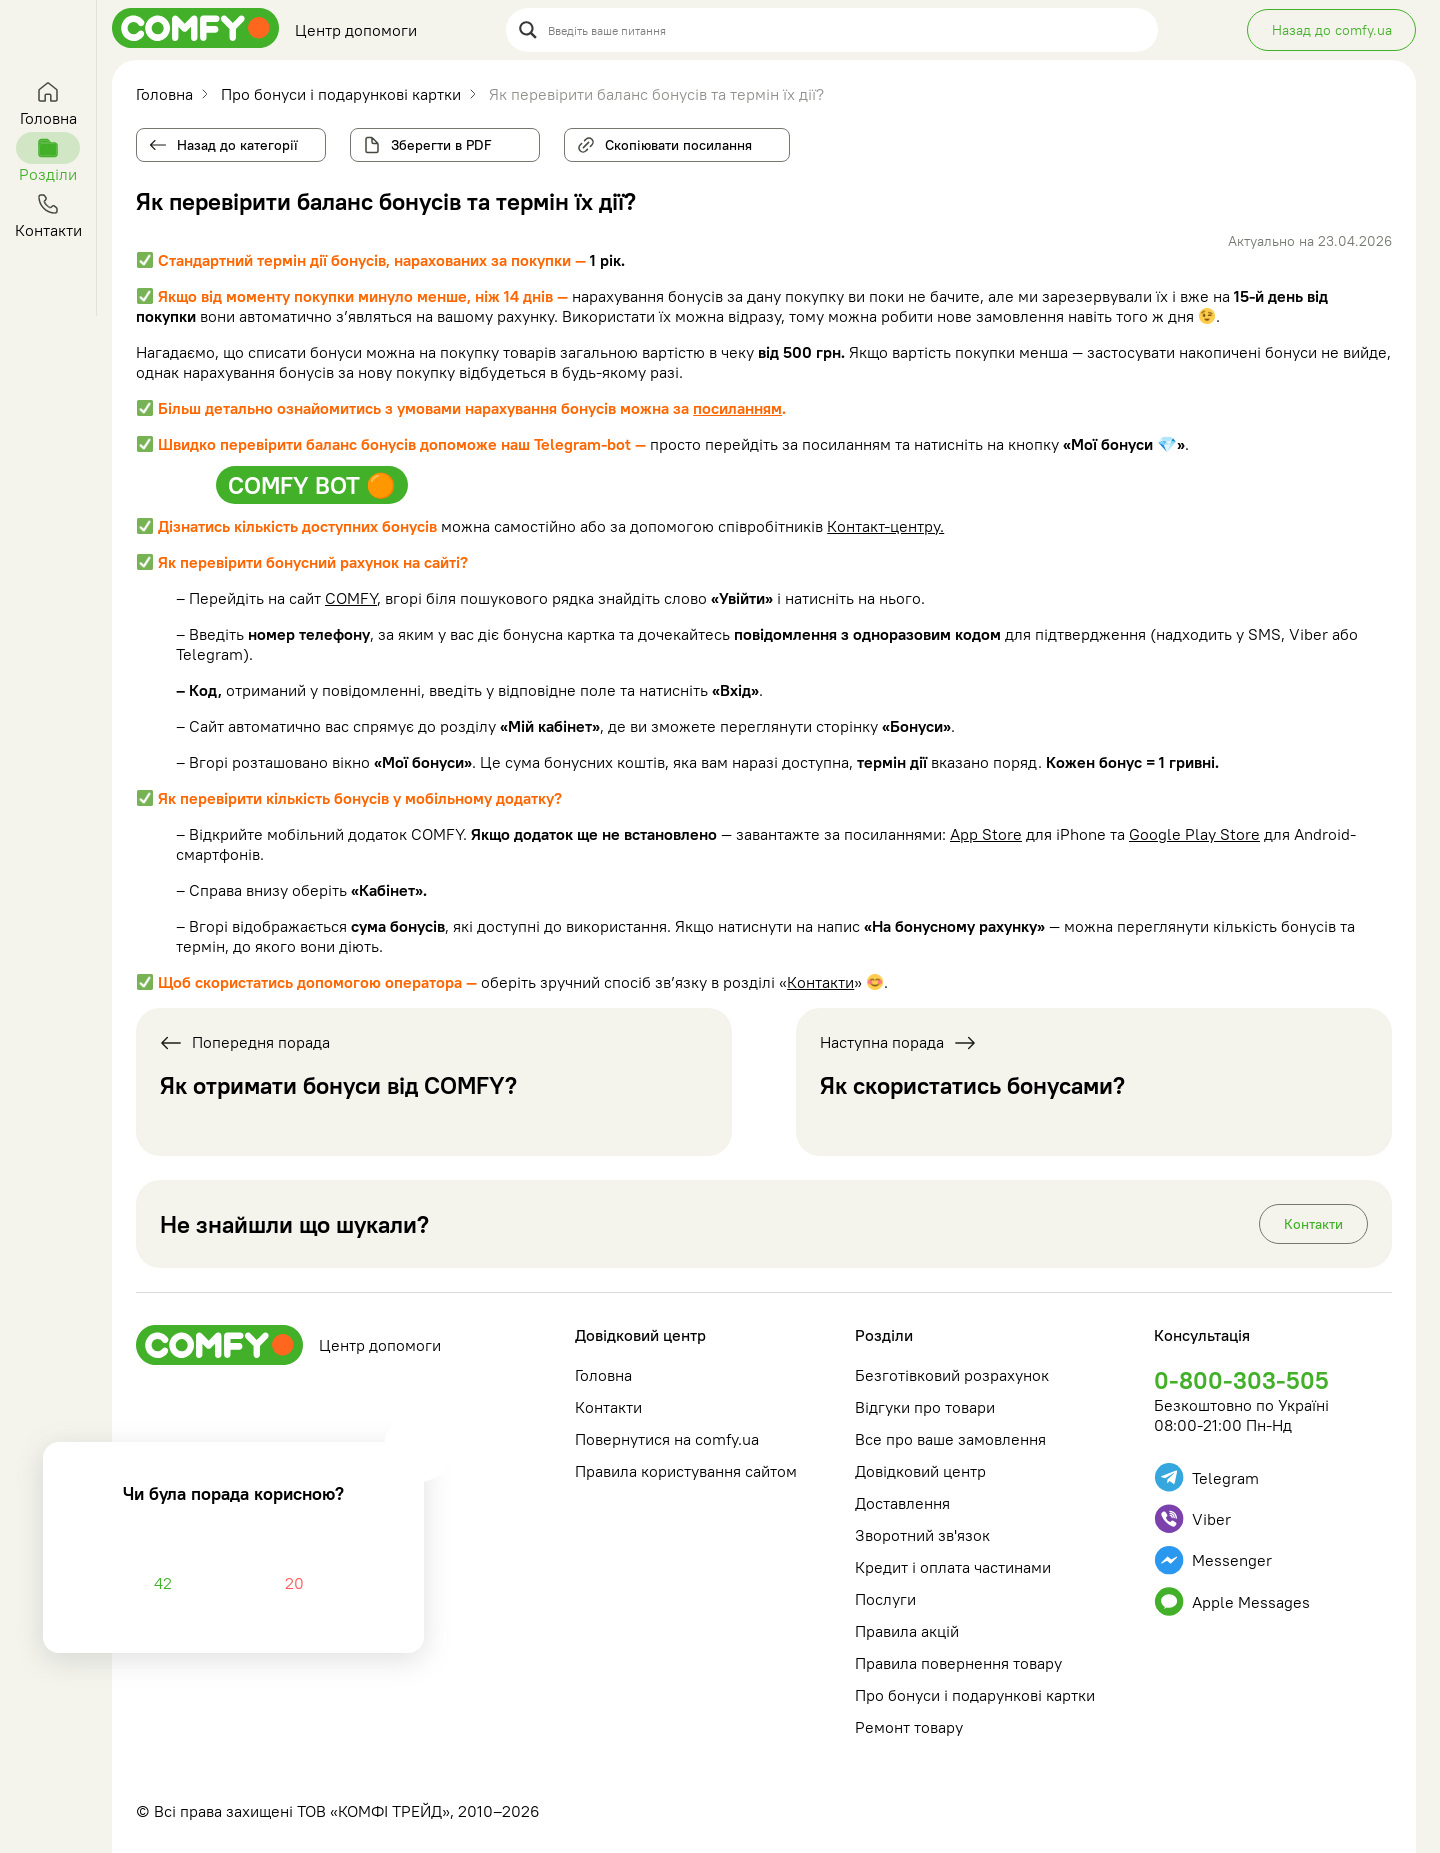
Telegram (1206, 1477)
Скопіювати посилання (670, 141)
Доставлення (902, 1503)
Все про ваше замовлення (950, 1439)
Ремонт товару (909, 1727)
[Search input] (846, 30)
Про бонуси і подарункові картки (975, 1695)
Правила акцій (907, 1631)
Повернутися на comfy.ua (667, 1439)
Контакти (820, 982)
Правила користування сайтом (686, 1471)
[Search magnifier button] (528, 30)
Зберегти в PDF (441, 145)
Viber (1192, 1518)
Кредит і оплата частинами (953, 1567)
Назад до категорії (237, 145)
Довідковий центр (640, 1335)
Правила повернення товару (958, 1663)
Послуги (885, 1599)
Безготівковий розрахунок (952, 1375)
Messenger (1213, 1560)
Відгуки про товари (925, 1407)
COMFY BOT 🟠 (312, 485)
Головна (603, 1375)
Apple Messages (1232, 1601)
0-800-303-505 (1241, 1380)
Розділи (884, 1335)
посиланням (737, 408)
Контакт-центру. (885, 526)
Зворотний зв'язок (922, 1535)
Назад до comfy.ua (1332, 30)
